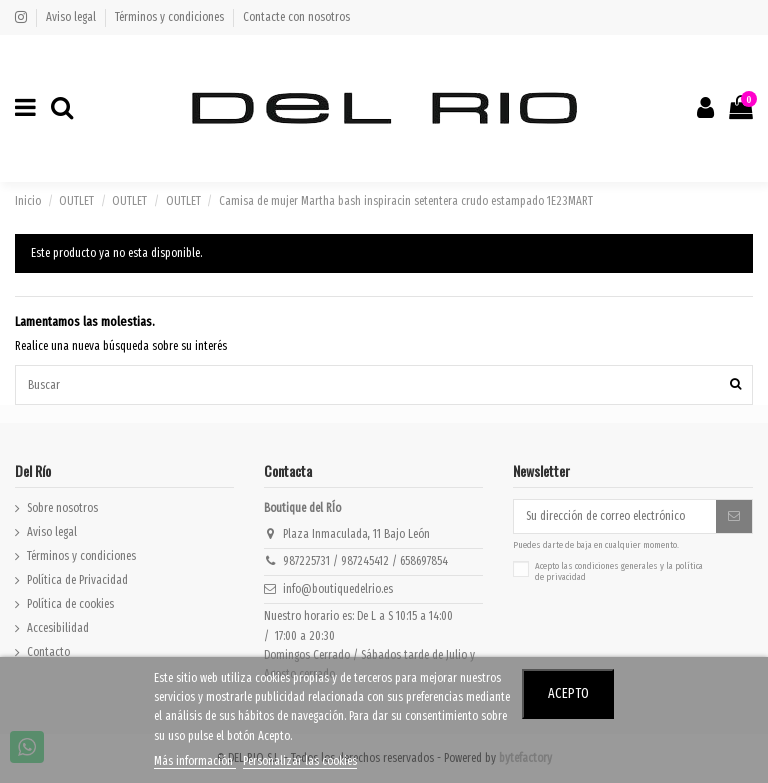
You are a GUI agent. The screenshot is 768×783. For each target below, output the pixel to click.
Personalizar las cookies (300, 761)
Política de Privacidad (77, 580)
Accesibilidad (58, 628)
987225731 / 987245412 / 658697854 (365, 561)
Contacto (48, 652)
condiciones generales (616, 566)
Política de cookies (70, 604)
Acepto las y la (619, 572)
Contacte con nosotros (296, 17)
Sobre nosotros (62, 508)
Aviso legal (72, 17)
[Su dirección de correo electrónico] (615, 516)
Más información (195, 761)
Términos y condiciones (171, 17)
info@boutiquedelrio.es (338, 589)
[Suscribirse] (734, 516)
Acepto (568, 693)
